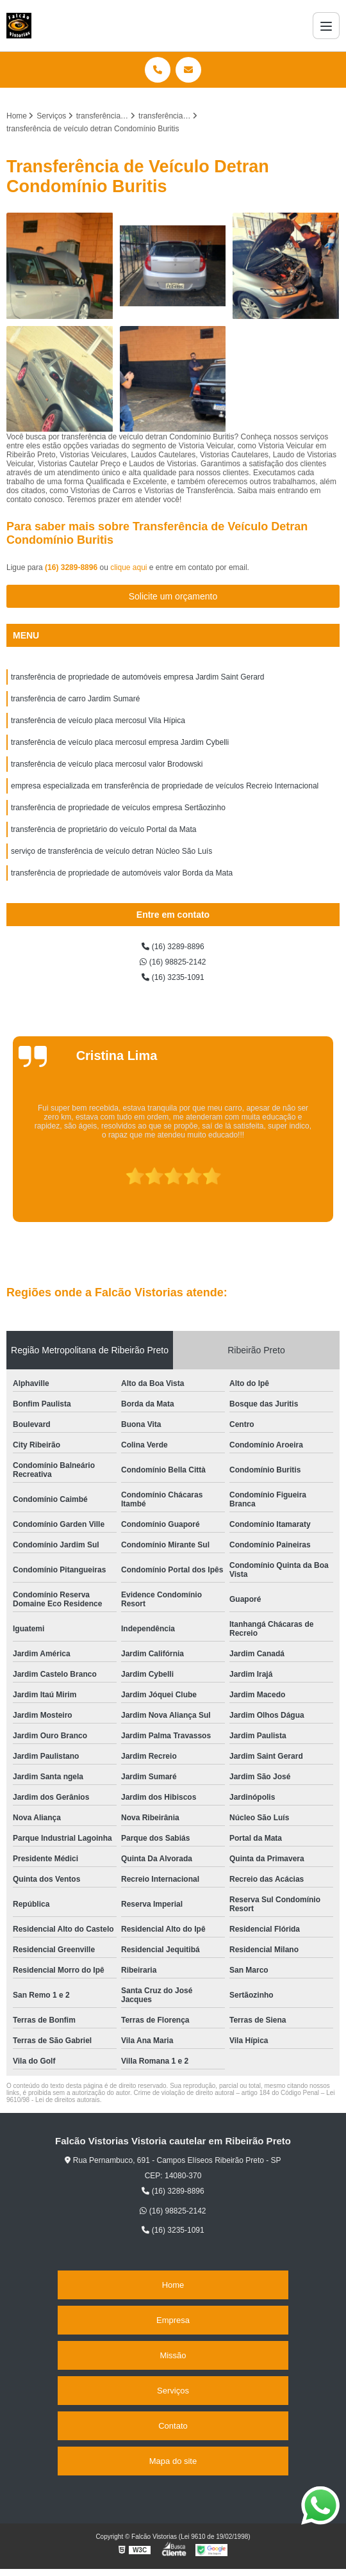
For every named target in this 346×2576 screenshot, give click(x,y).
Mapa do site (173, 2461)
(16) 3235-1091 (173, 977)
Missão (173, 2355)
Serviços (173, 2390)
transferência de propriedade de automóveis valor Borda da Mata (122, 872)
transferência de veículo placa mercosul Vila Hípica (98, 720)
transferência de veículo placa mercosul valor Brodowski (106, 764)
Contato (173, 2426)
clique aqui (128, 567)
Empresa (173, 2320)
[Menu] (326, 25)
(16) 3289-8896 (72, 567)
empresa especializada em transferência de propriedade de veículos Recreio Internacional (164, 785)
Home (173, 2285)
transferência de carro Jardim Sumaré (75, 698)
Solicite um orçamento (173, 596)
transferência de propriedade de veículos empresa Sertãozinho (118, 807)
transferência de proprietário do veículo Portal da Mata (104, 829)
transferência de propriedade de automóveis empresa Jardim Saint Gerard (138, 677)
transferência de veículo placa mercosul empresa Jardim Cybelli (120, 742)
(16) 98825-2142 (173, 962)
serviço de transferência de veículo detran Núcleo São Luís (111, 851)
